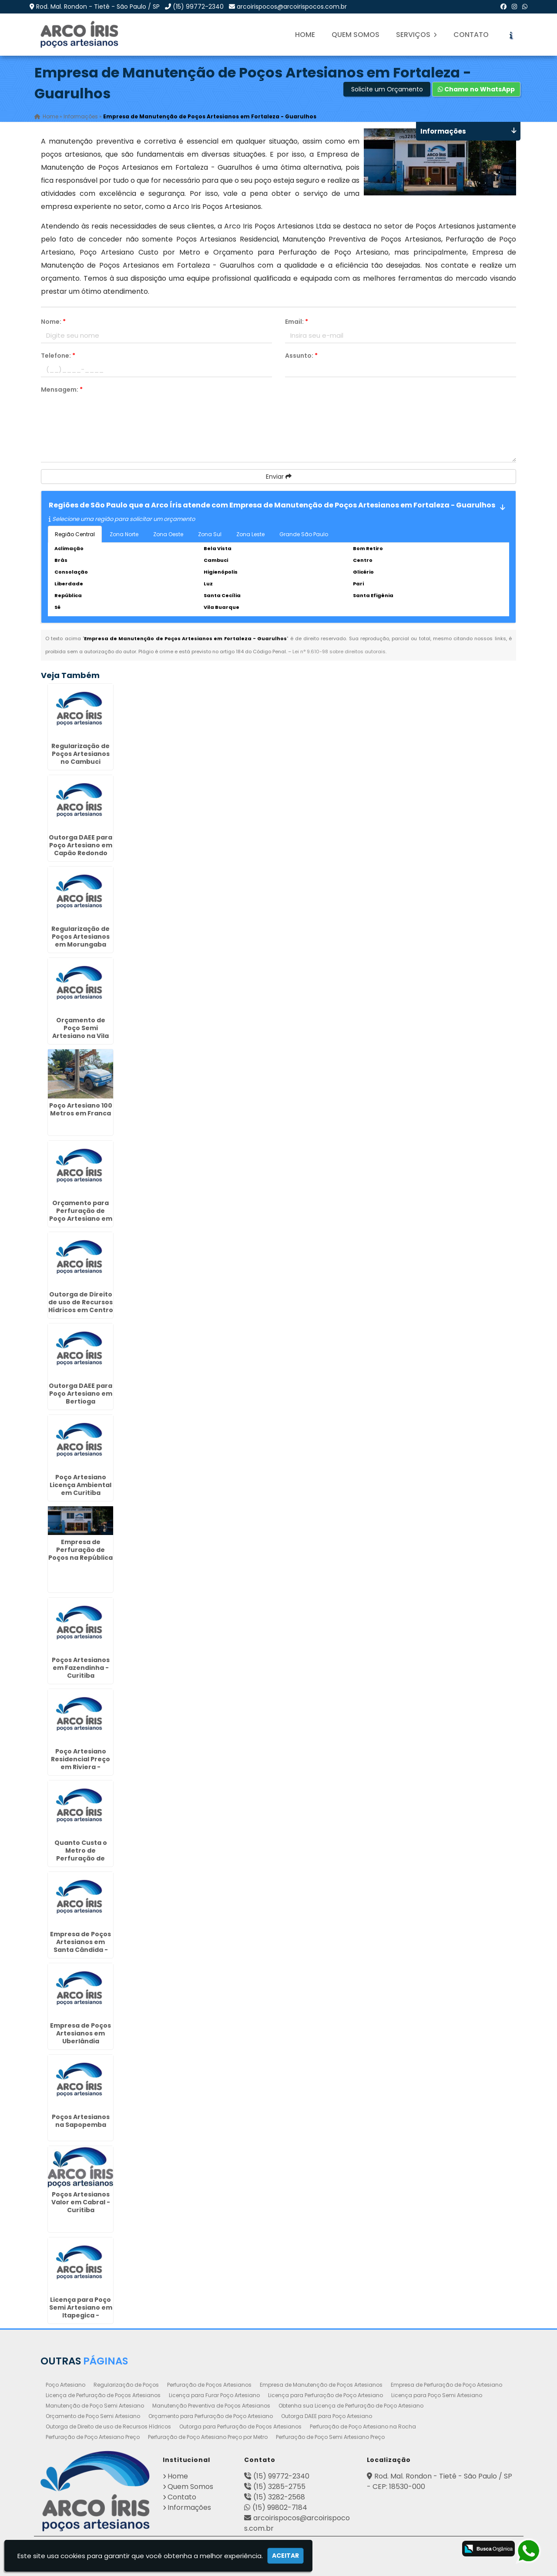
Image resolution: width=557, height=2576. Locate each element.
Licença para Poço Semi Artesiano (436, 2394)
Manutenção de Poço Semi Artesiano (95, 2405)
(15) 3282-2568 (279, 2497)
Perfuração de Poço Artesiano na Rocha (363, 2426)
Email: (296, 321)
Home (305, 35)
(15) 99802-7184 (279, 2507)
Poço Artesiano (65, 2384)
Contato (471, 35)
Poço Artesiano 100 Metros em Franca (80, 1109)
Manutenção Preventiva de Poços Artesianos (211, 2405)
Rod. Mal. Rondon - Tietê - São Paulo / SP (98, 6)
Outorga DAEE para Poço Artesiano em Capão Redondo (80, 845)
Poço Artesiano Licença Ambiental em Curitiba (80, 1484)
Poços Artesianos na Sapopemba (81, 2120)
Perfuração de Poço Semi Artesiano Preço (330, 2436)
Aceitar (285, 2555)
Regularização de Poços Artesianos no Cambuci (80, 753)
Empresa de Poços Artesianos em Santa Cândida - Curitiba (80, 1945)
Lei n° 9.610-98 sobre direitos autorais (339, 651)
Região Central (75, 534)
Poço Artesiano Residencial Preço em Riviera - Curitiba (80, 1762)
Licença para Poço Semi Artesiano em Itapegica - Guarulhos (80, 2311)
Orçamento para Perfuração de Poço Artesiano (210, 2415)
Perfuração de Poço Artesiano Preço (93, 2436)
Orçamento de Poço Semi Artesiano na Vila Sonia (80, 1031)
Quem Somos (355, 35)
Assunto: (301, 355)
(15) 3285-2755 (279, 2486)
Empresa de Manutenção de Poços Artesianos (321, 2384)
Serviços (416, 35)
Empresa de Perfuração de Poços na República (80, 1549)
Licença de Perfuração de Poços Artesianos (103, 2394)
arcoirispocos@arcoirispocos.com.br (292, 6)
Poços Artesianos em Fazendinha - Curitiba (81, 1667)
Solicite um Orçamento (387, 89)
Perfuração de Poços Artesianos (209, 2384)
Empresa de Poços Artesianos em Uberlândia (80, 2033)
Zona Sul (209, 534)
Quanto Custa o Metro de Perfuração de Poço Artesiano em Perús (80, 1858)
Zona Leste (250, 534)
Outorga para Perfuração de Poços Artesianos (240, 2426)
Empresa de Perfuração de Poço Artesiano (446, 2384)
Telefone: (58, 355)
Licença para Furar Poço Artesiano (214, 2394)
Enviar (279, 476)
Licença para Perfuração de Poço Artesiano (325, 2394)
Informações (189, 2507)
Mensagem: (62, 389)
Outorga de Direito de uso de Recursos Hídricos (108, 2426)
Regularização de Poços (126, 2384)
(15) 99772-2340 (198, 6)
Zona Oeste (168, 534)
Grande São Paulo (303, 534)
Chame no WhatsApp (476, 89)
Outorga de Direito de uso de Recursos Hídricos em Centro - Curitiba (80, 1306)
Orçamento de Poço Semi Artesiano (93, 2415)
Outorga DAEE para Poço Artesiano (326, 2415)
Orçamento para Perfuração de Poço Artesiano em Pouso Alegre (80, 1214)
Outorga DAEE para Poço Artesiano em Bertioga (80, 1393)
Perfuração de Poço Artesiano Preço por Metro (208, 2436)
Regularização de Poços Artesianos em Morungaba (80, 936)
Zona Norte (124, 534)
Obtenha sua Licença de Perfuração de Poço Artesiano (350, 2405)
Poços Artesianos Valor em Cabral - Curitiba (80, 2202)
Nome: (53, 321)
